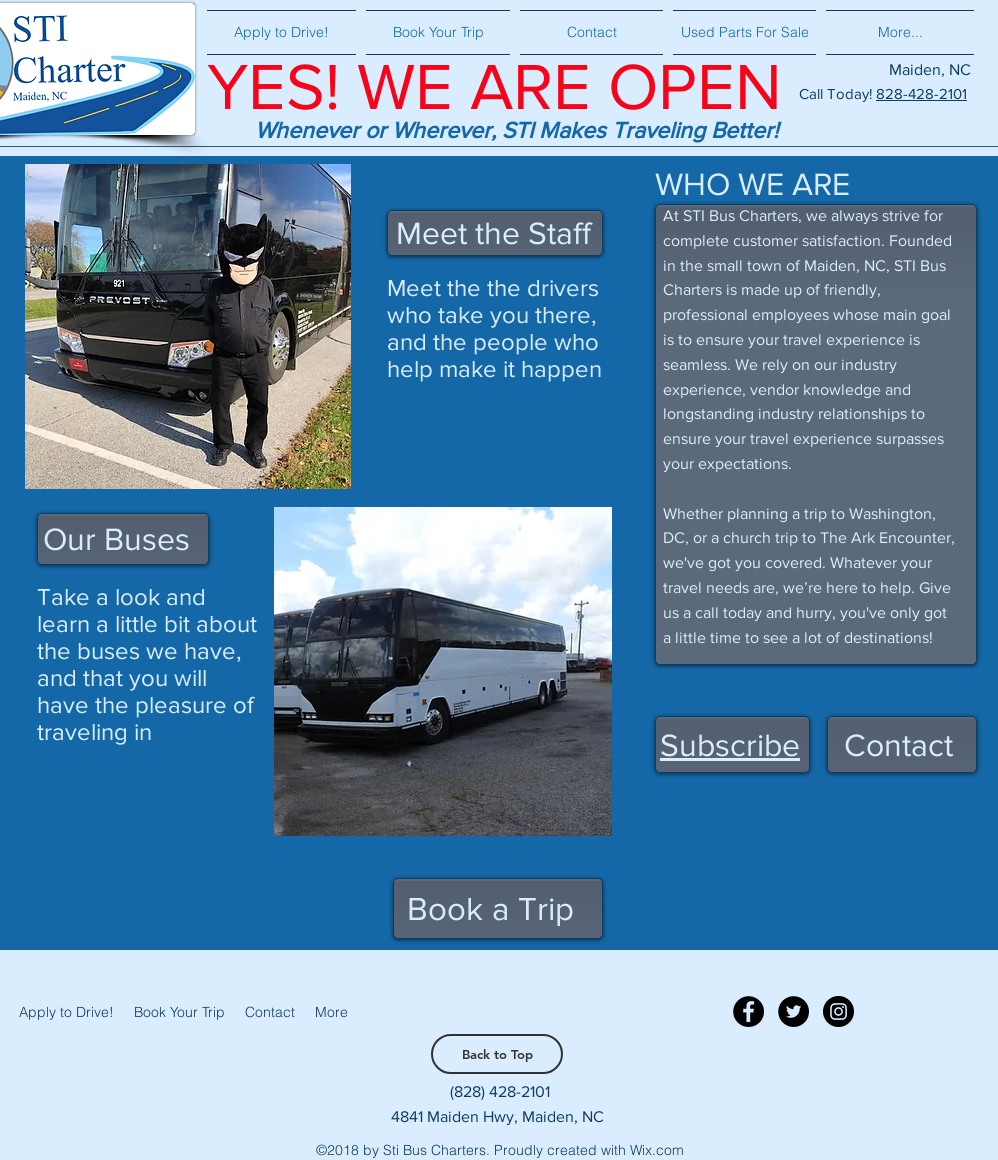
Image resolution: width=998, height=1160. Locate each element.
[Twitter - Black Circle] (793, 1011)
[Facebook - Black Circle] (748, 1011)
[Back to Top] (497, 1054)
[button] (730, 744)
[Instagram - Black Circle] (838, 1011)
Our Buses (116, 538)
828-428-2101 (921, 93)
